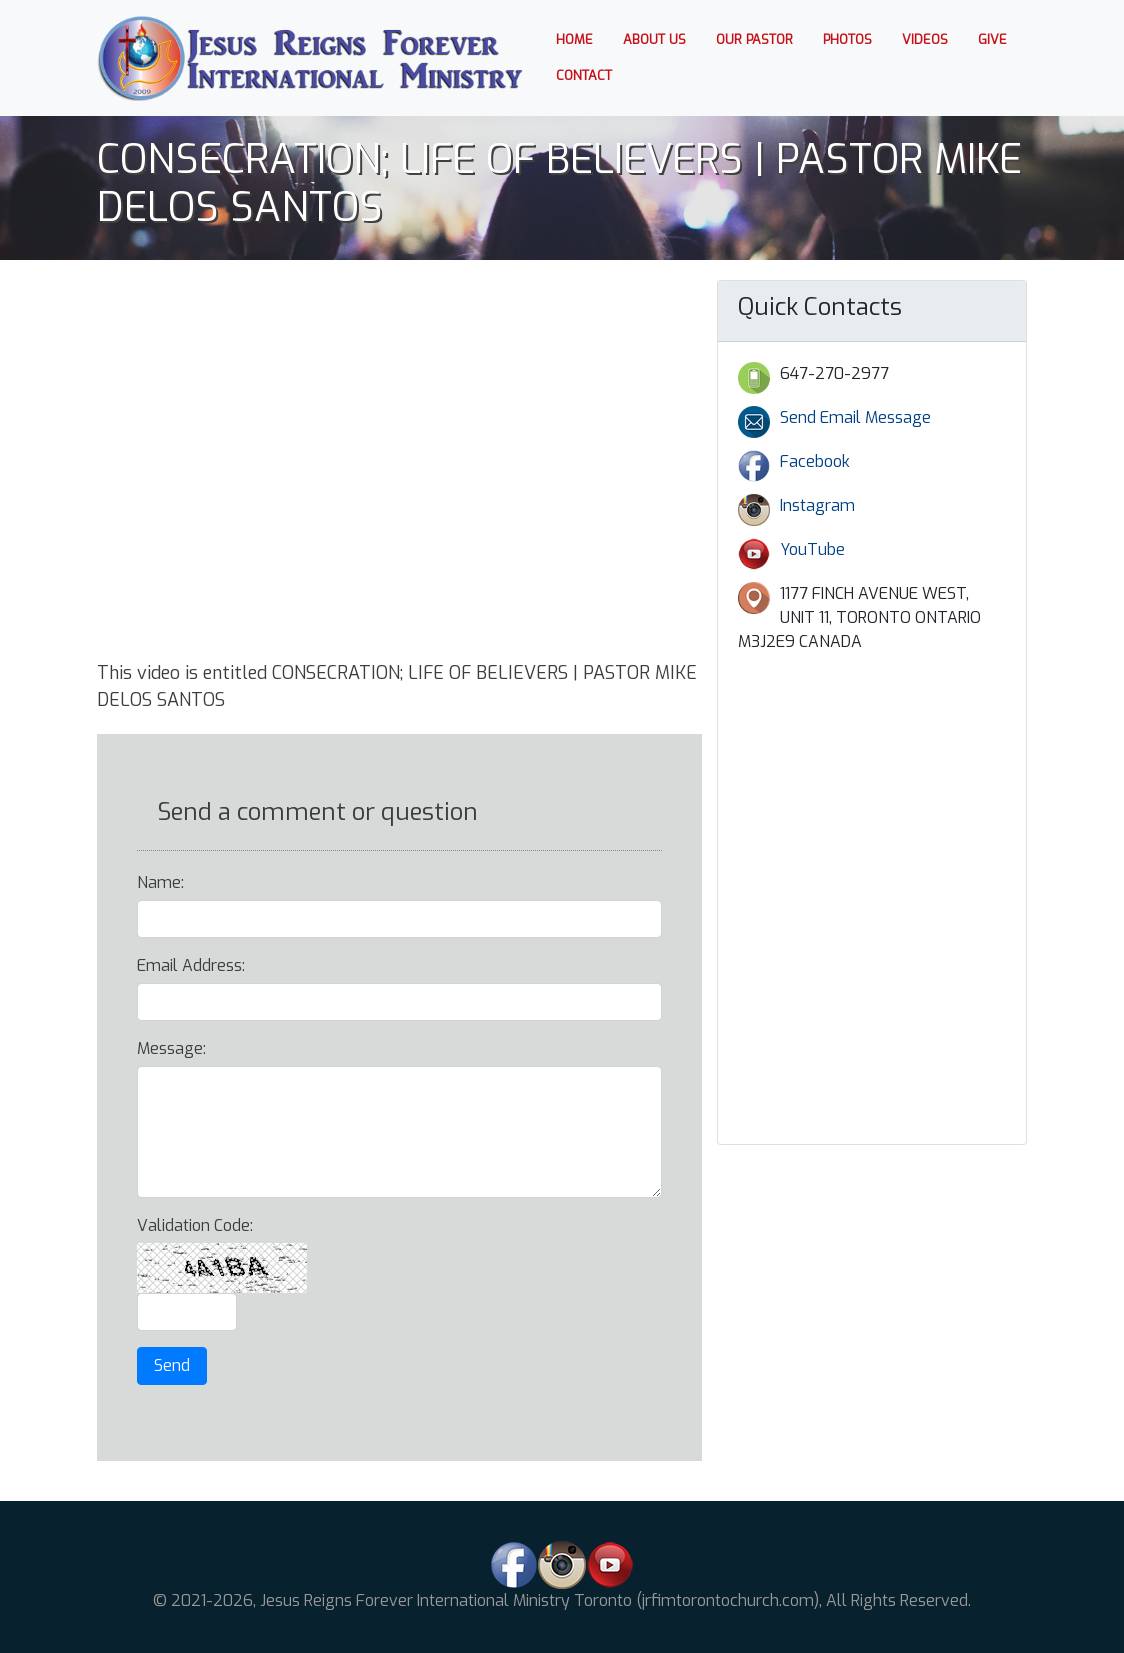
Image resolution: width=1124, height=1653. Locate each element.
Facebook (815, 461)
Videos (925, 39)
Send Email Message (855, 417)
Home (582, 39)
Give (992, 39)
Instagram (817, 505)
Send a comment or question (317, 812)
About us (654, 39)
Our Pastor (754, 39)
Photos (847, 39)
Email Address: (191, 965)
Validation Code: (195, 1225)
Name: (160, 882)
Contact (584, 75)
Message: (171, 1048)
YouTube (812, 549)
